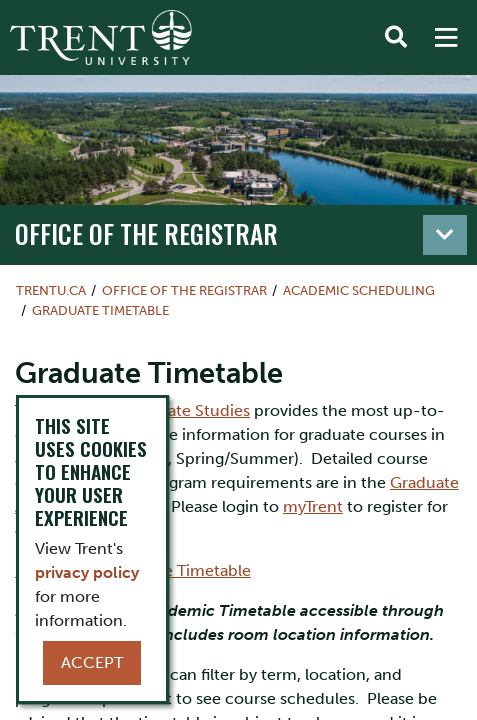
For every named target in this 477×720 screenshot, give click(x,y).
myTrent (313, 506)
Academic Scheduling (359, 290)
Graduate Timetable (100, 310)
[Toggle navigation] (445, 235)
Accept (92, 662)
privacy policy (87, 572)
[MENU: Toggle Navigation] (446, 38)
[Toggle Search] (396, 38)
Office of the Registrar (146, 233)
